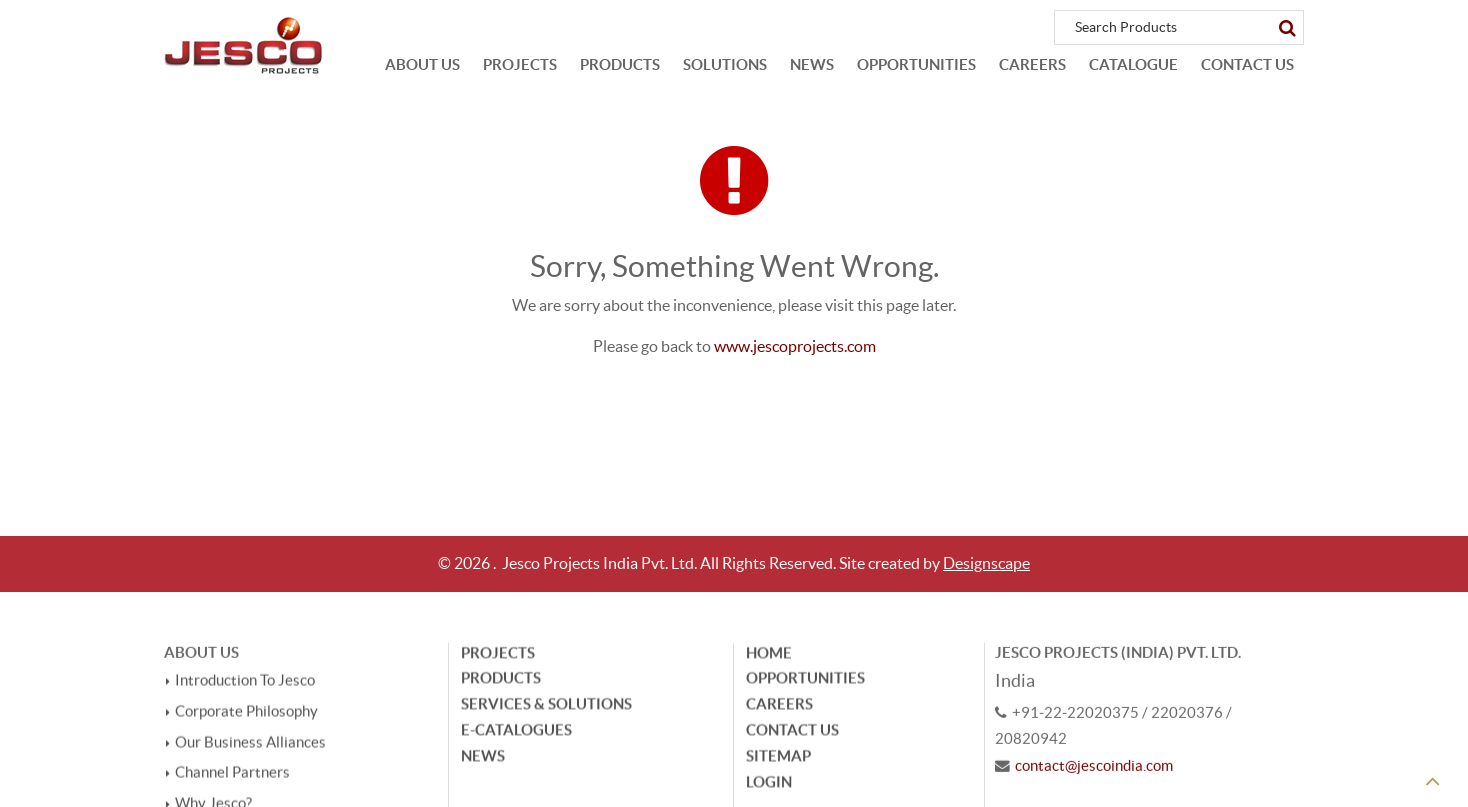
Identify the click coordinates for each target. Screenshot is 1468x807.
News (812, 64)
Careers (1032, 64)
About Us (422, 64)
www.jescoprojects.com (795, 346)
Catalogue (1133, 64)
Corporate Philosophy (246, 713)
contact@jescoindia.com (1094, 767)
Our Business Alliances (250, 744)
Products (620, 64)
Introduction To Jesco (245, 683)
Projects (520, 64)
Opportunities (916, 64)
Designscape (986, 563)
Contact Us (1247, 64)
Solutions (725, 64)
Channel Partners (232, 774)
